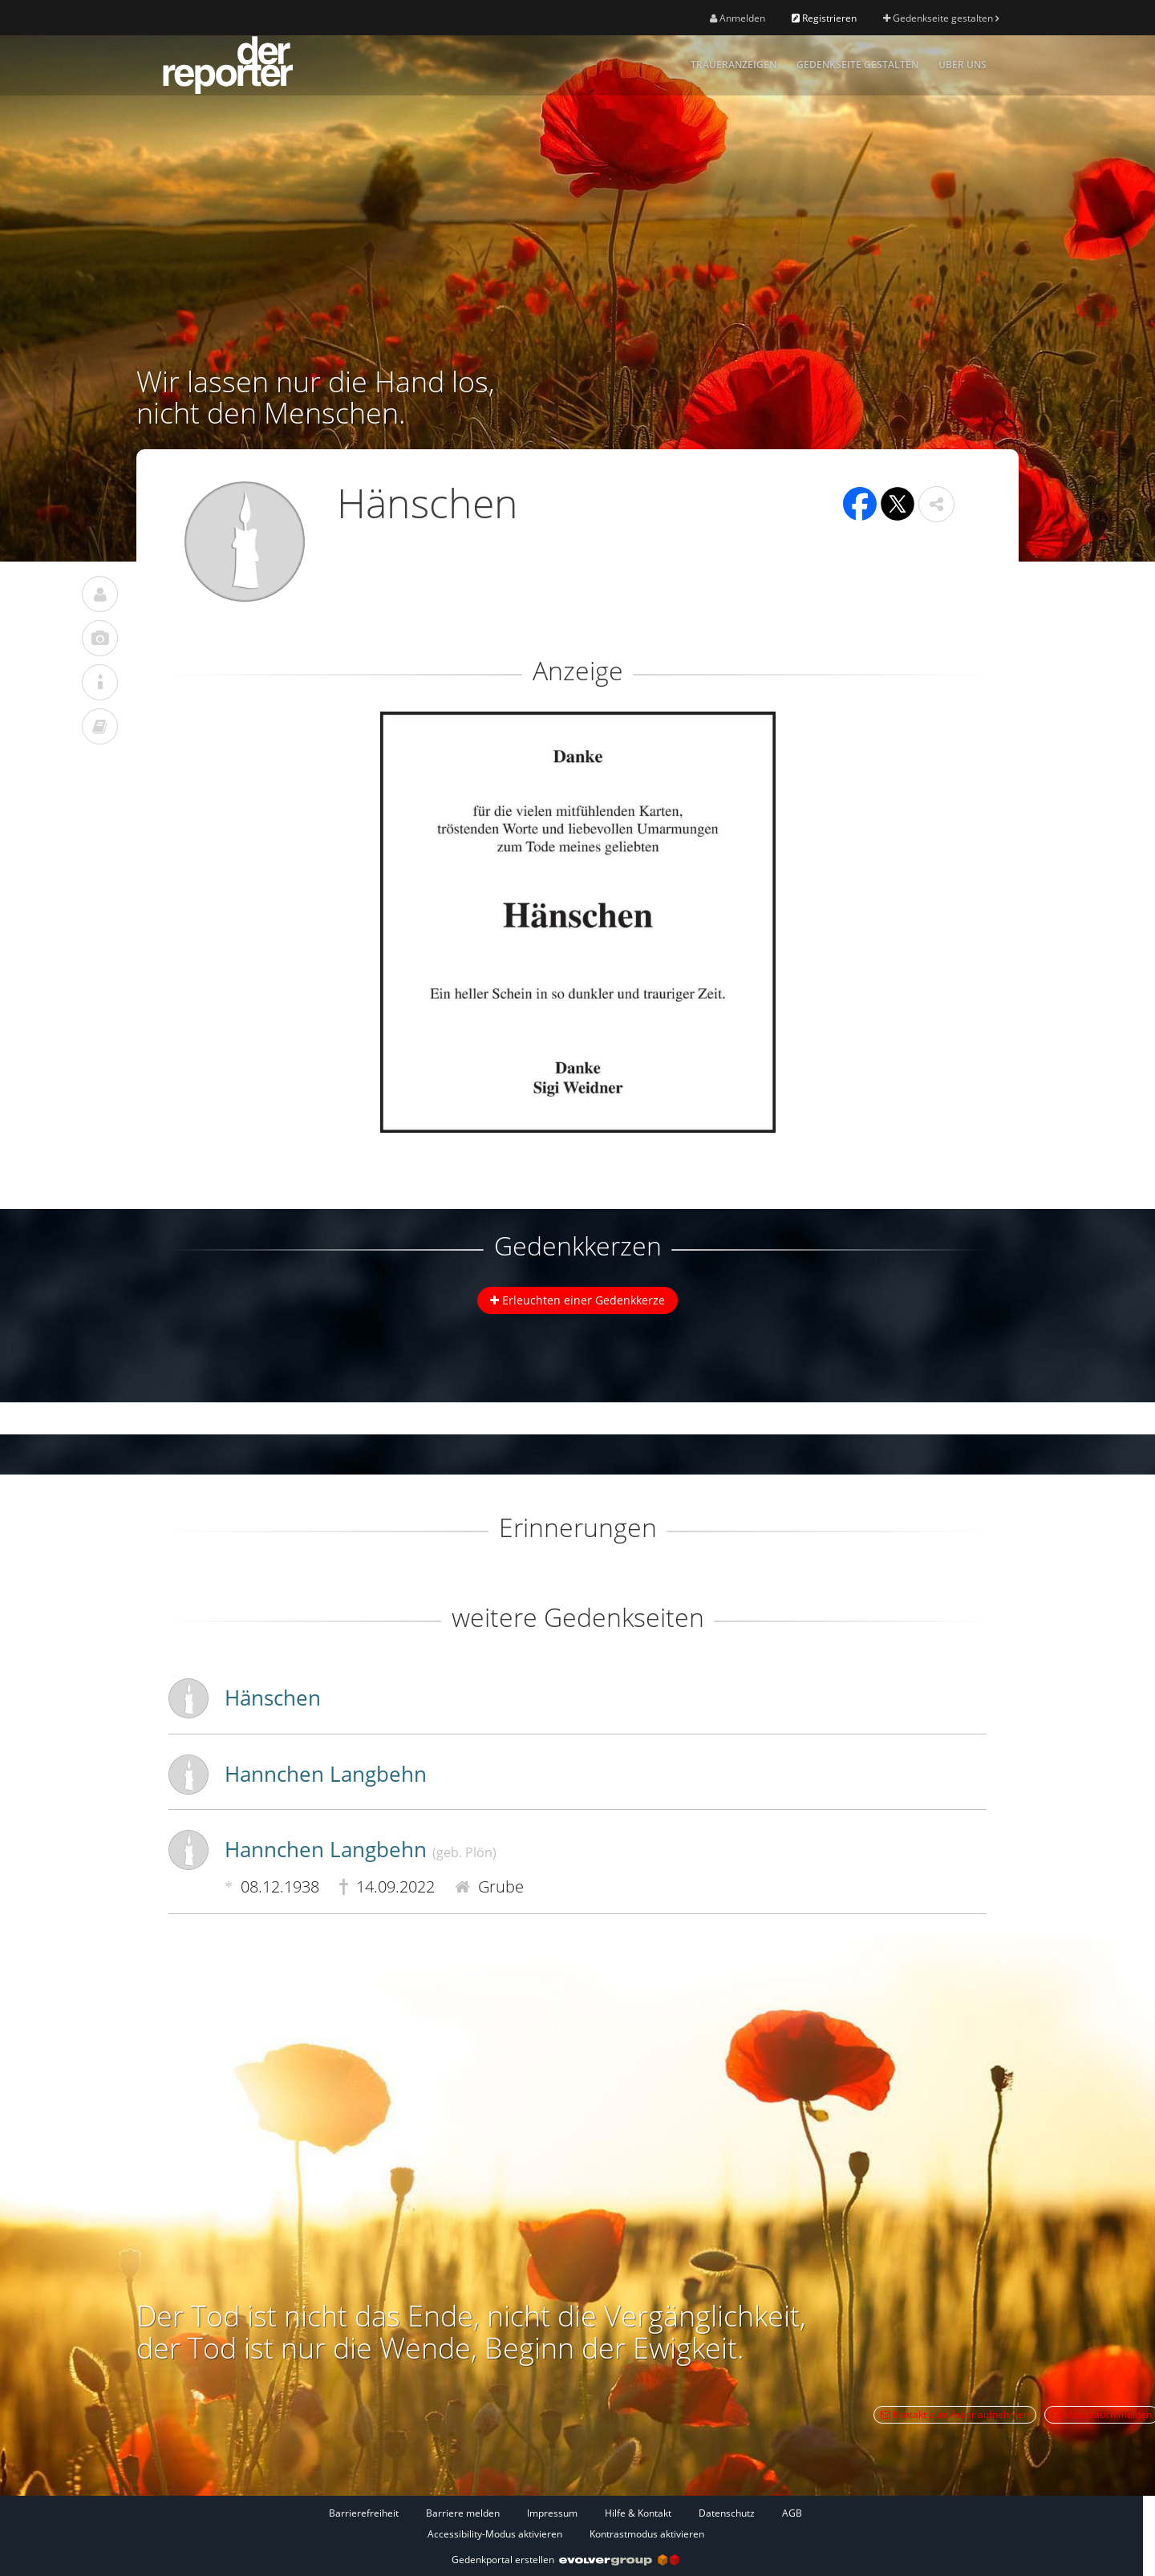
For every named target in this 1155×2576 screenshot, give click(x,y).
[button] (936, 504)
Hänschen (273, 1697)
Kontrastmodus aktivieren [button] (647, 2534)
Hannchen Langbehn (326, 1773)
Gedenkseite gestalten (941, 18)
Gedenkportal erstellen (565, 2559)
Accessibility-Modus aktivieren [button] (495, 2534)
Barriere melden (463, 2513)
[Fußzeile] (565, 2523)
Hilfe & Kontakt (638, 2513)
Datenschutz (727, 2513)
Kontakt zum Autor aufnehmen (955, 2414)
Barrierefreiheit (364, 2513)
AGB (792, 2513)
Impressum (552, 2513)
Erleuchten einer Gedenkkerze (577, 1300)
